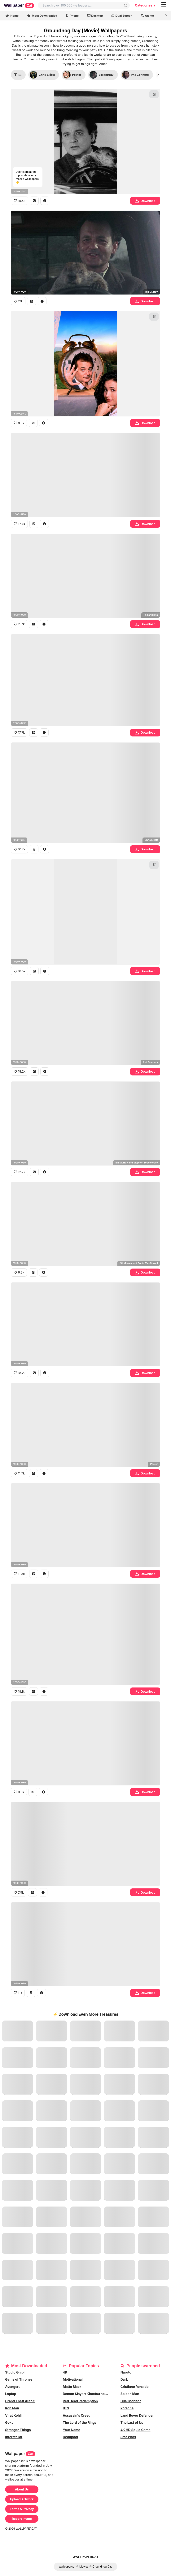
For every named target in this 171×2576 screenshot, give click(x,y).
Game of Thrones (19, 2379)
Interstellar (13, 2437)
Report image (22, 2519)
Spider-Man (130, 2394)
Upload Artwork (21, 2499)
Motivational (72, 2379)
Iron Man (12, 2408)
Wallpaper (19, 5)
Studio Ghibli (15, 2372)
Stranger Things (18, 2430)
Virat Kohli (13, 2415)
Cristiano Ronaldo (135, 2387)
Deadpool (70, 2437)
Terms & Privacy (22, 2509)
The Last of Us (132, 2423)
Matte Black (72, 2387)
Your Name (71, 2430)
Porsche (127, 2408)
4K (65, 2372)
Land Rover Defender (137, 2415)
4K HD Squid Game (136, 2430)
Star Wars (128, 2437)
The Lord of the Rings (79, 2423)
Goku (9, 2423)
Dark (124, 2379)
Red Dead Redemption (80, 2401)
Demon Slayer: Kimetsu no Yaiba (87, 2394)
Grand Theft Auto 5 (20, 2401)
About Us (22, 2489)
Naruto (126, 2372)
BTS (66, 2408)
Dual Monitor (131, 2401)
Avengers (12, 2387)
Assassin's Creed (76, 2415)
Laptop (10, 2394)
